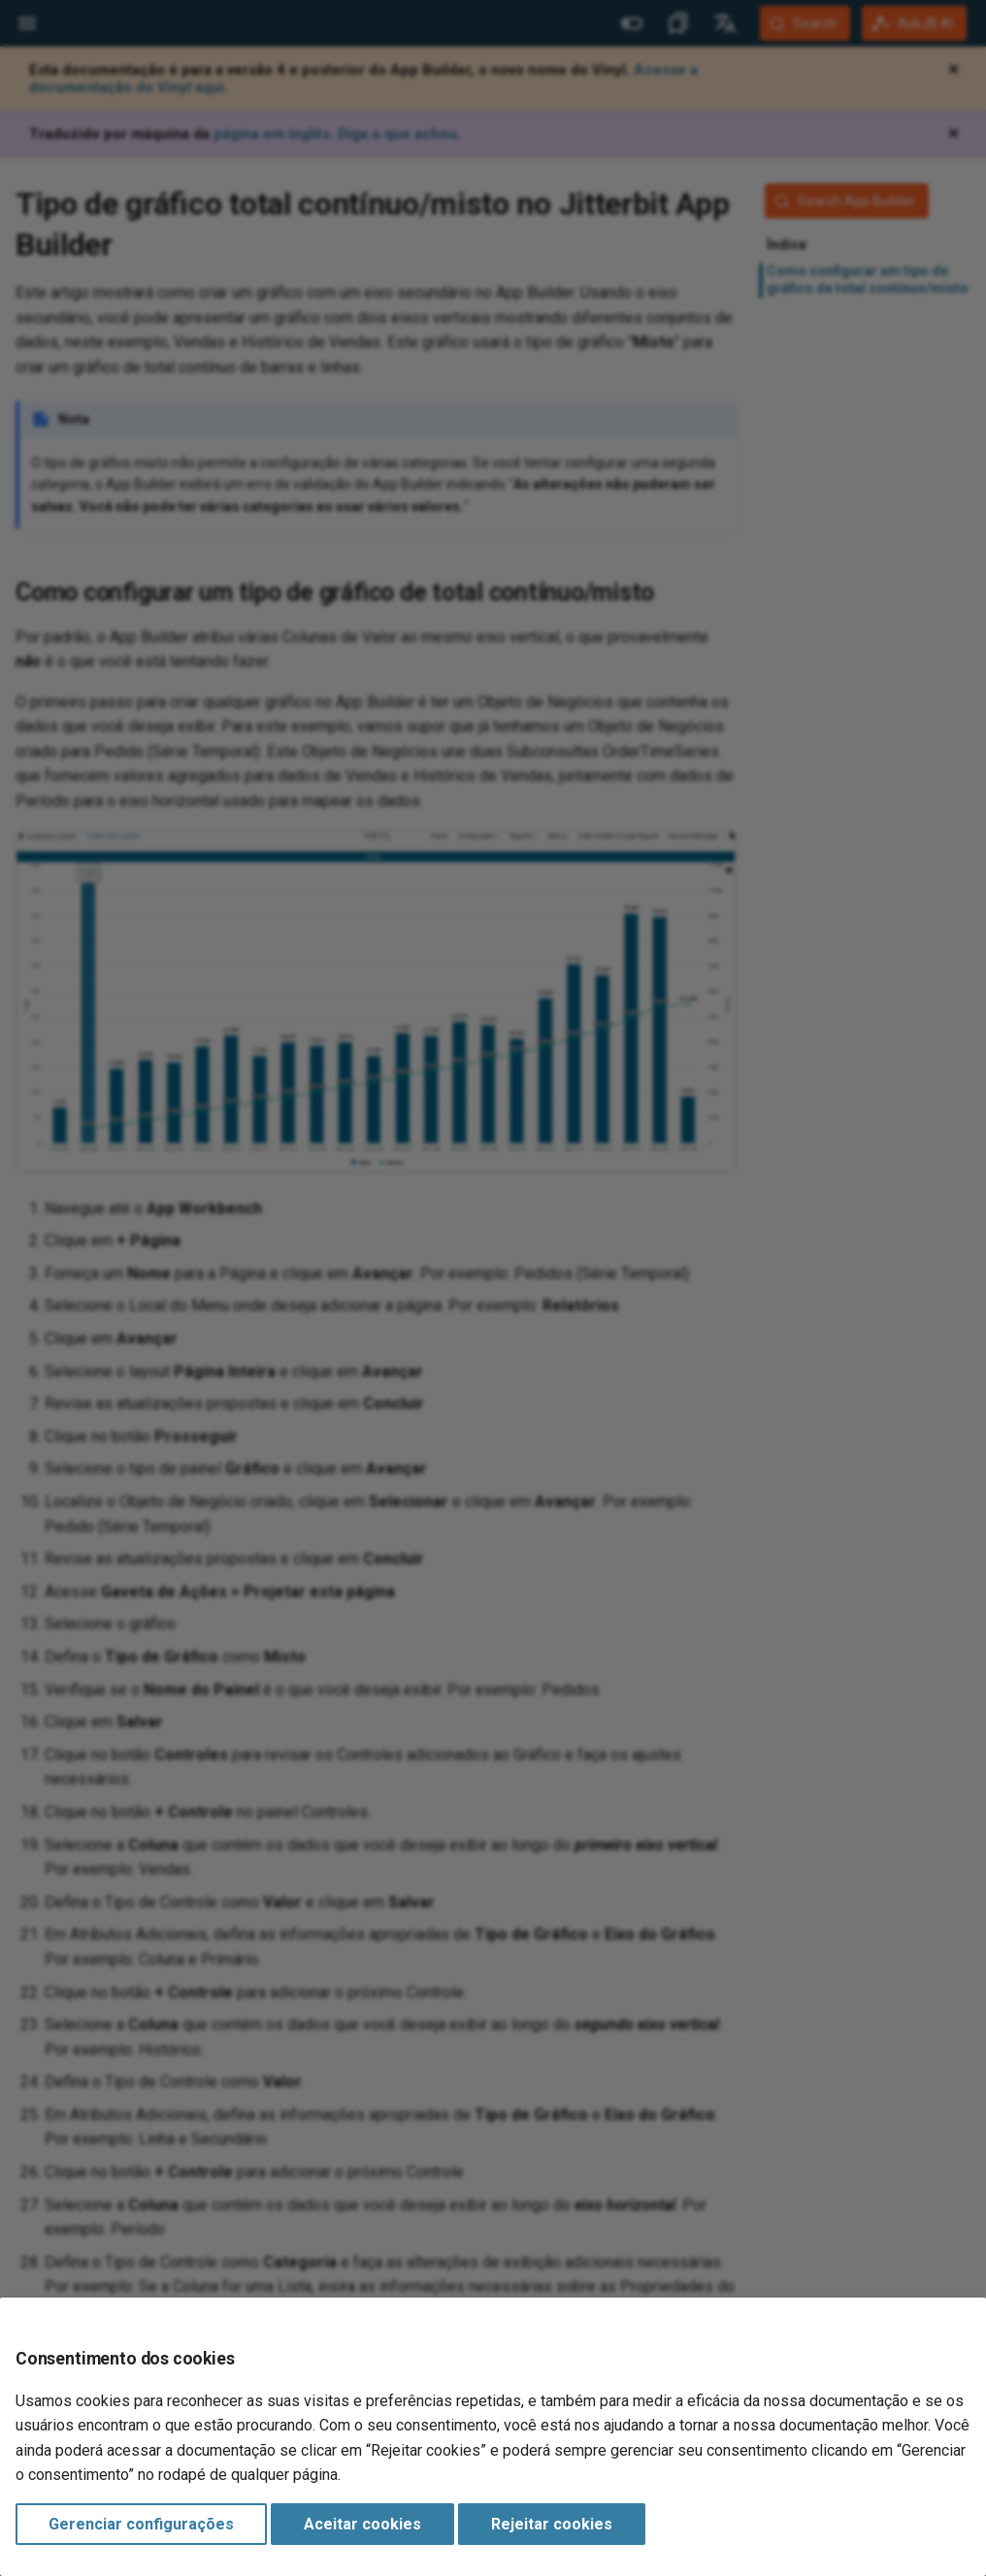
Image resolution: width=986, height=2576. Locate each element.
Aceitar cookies (362, 2524)
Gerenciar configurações (141, 2524)
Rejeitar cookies (551, 2524)
